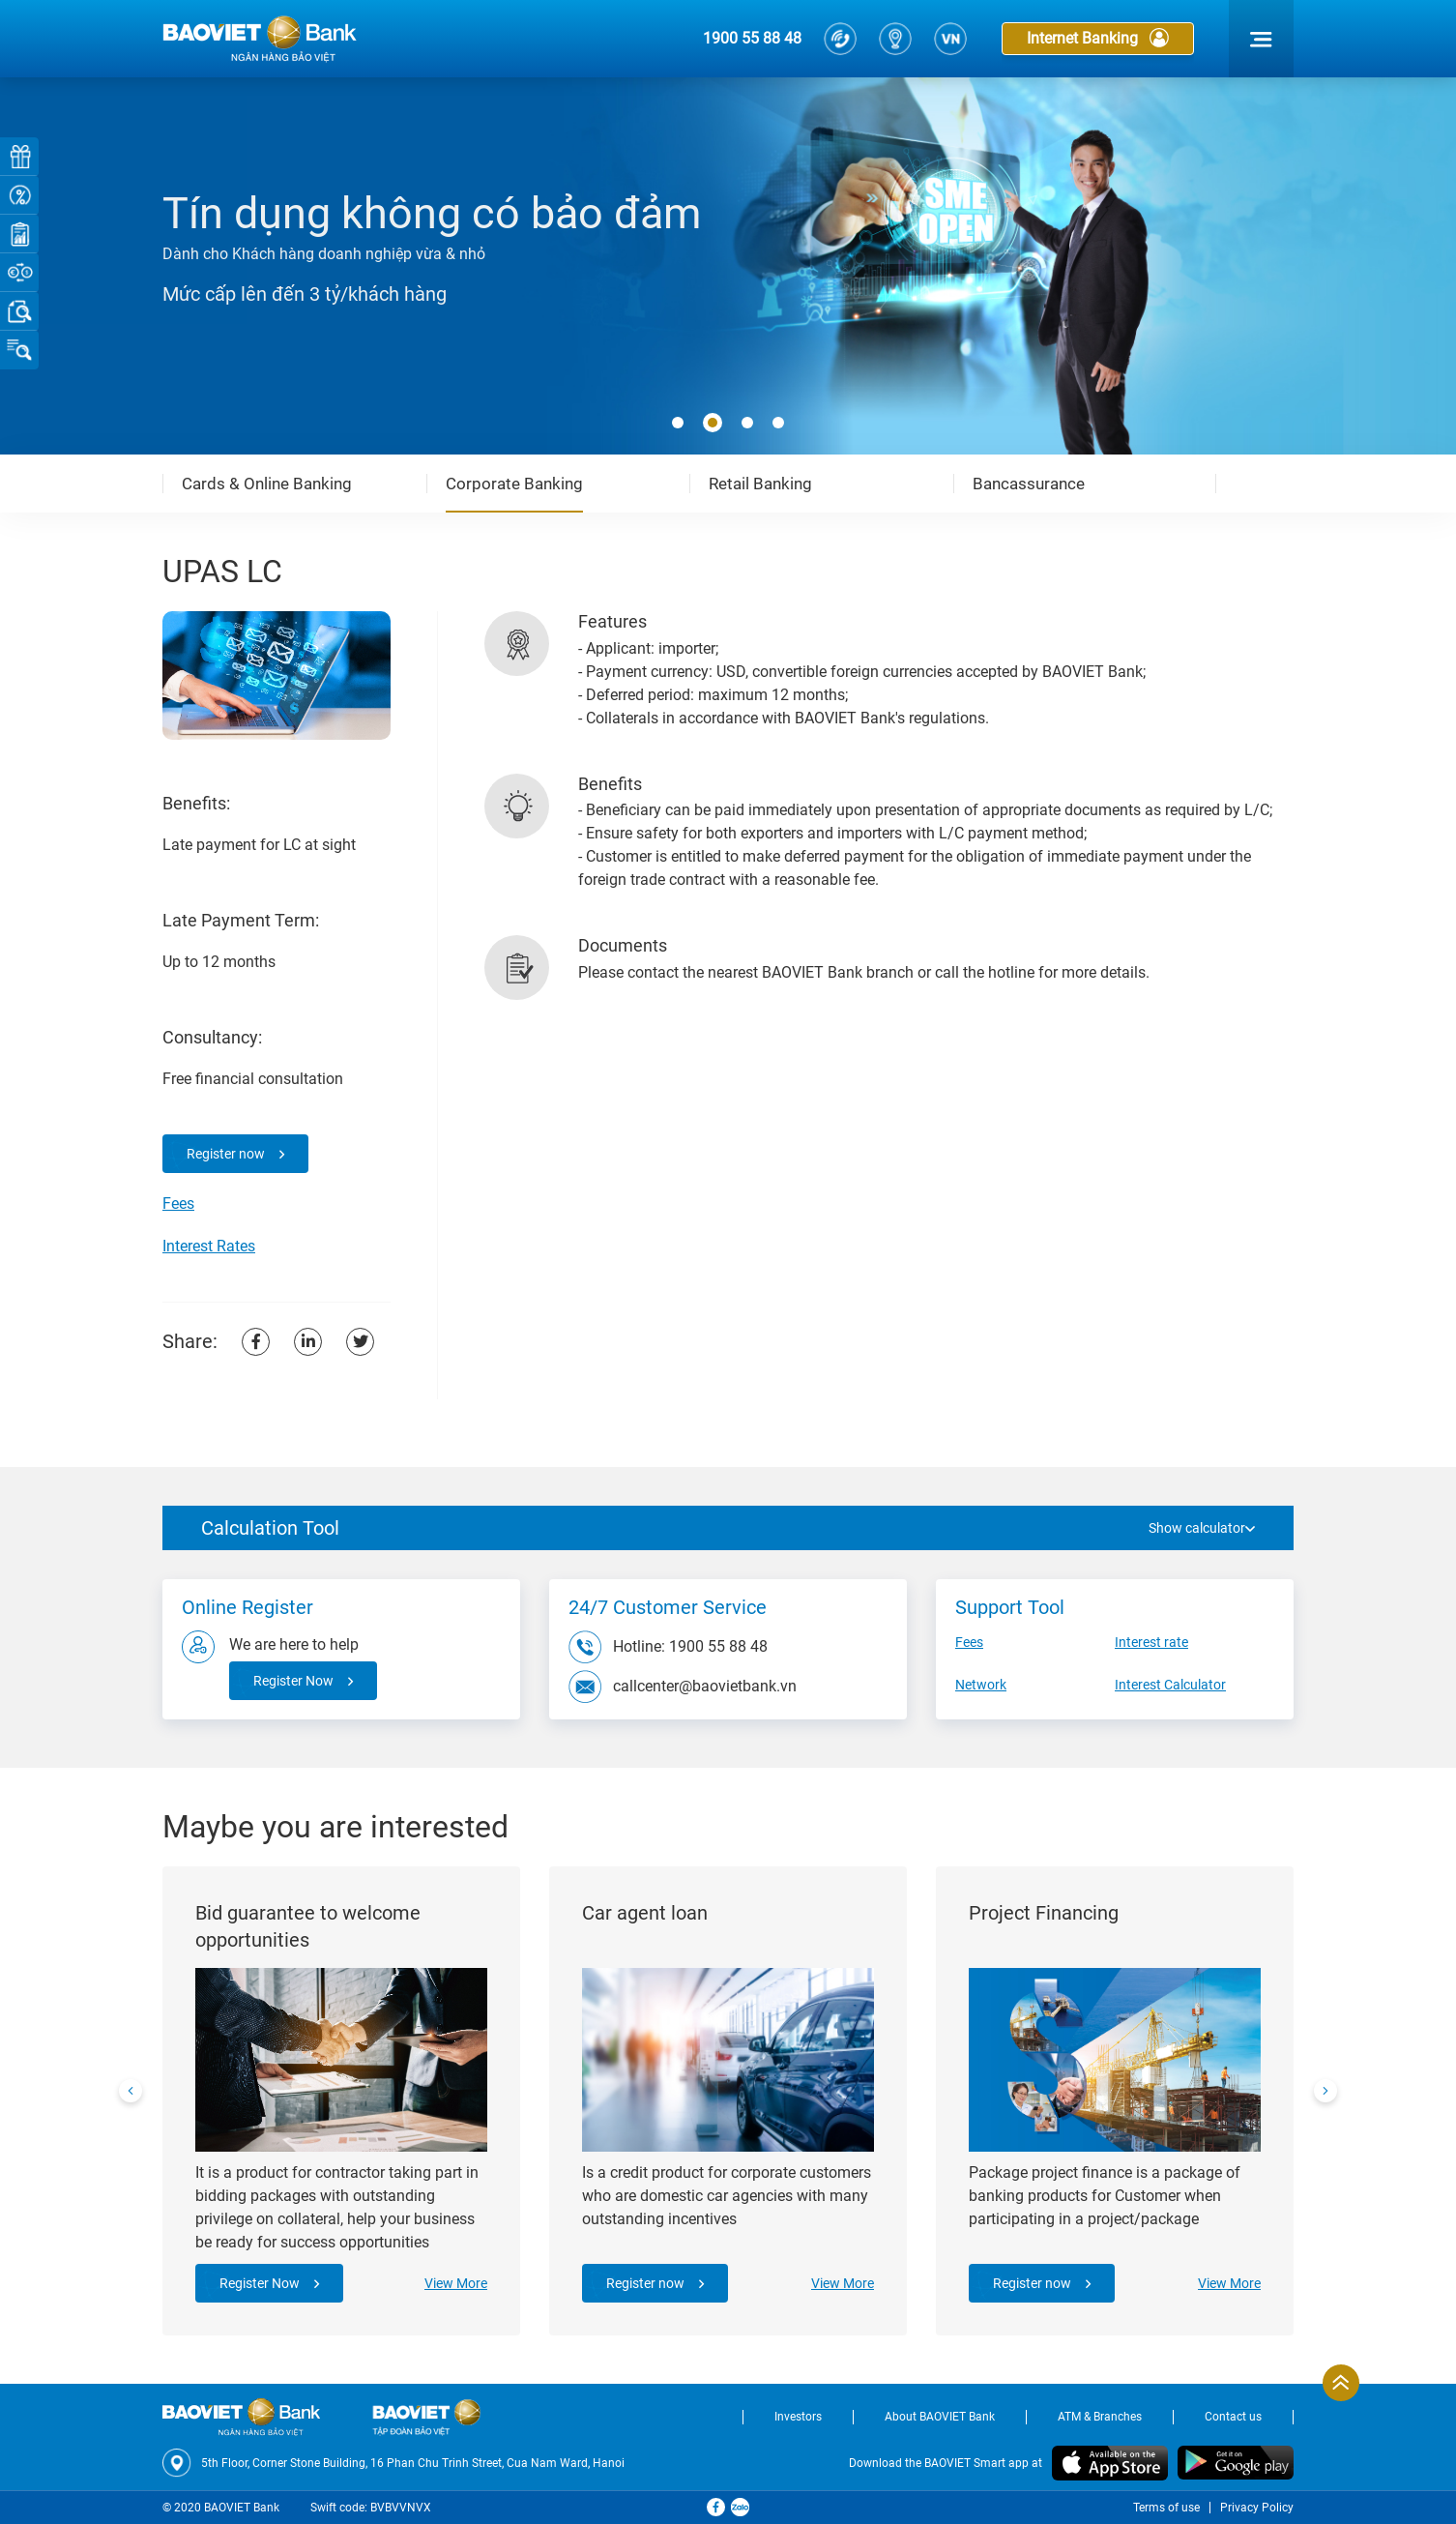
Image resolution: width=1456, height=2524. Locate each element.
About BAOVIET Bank (940, 2416)
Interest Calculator (1170, 1684)
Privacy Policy (1257, 2507)
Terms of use (1166, 2507)
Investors (798, 2416)
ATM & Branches (1100, 2416)
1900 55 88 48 (752, 38)
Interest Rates (208, 1246)
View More (455, 2283)
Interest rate (1151, 1642)
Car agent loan (645, 1912)
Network (980, 1684)
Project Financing (1044, 1912)
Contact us (1233, 2416)
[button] (677, 423)
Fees (178, 1203)
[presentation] (130, 2091)
